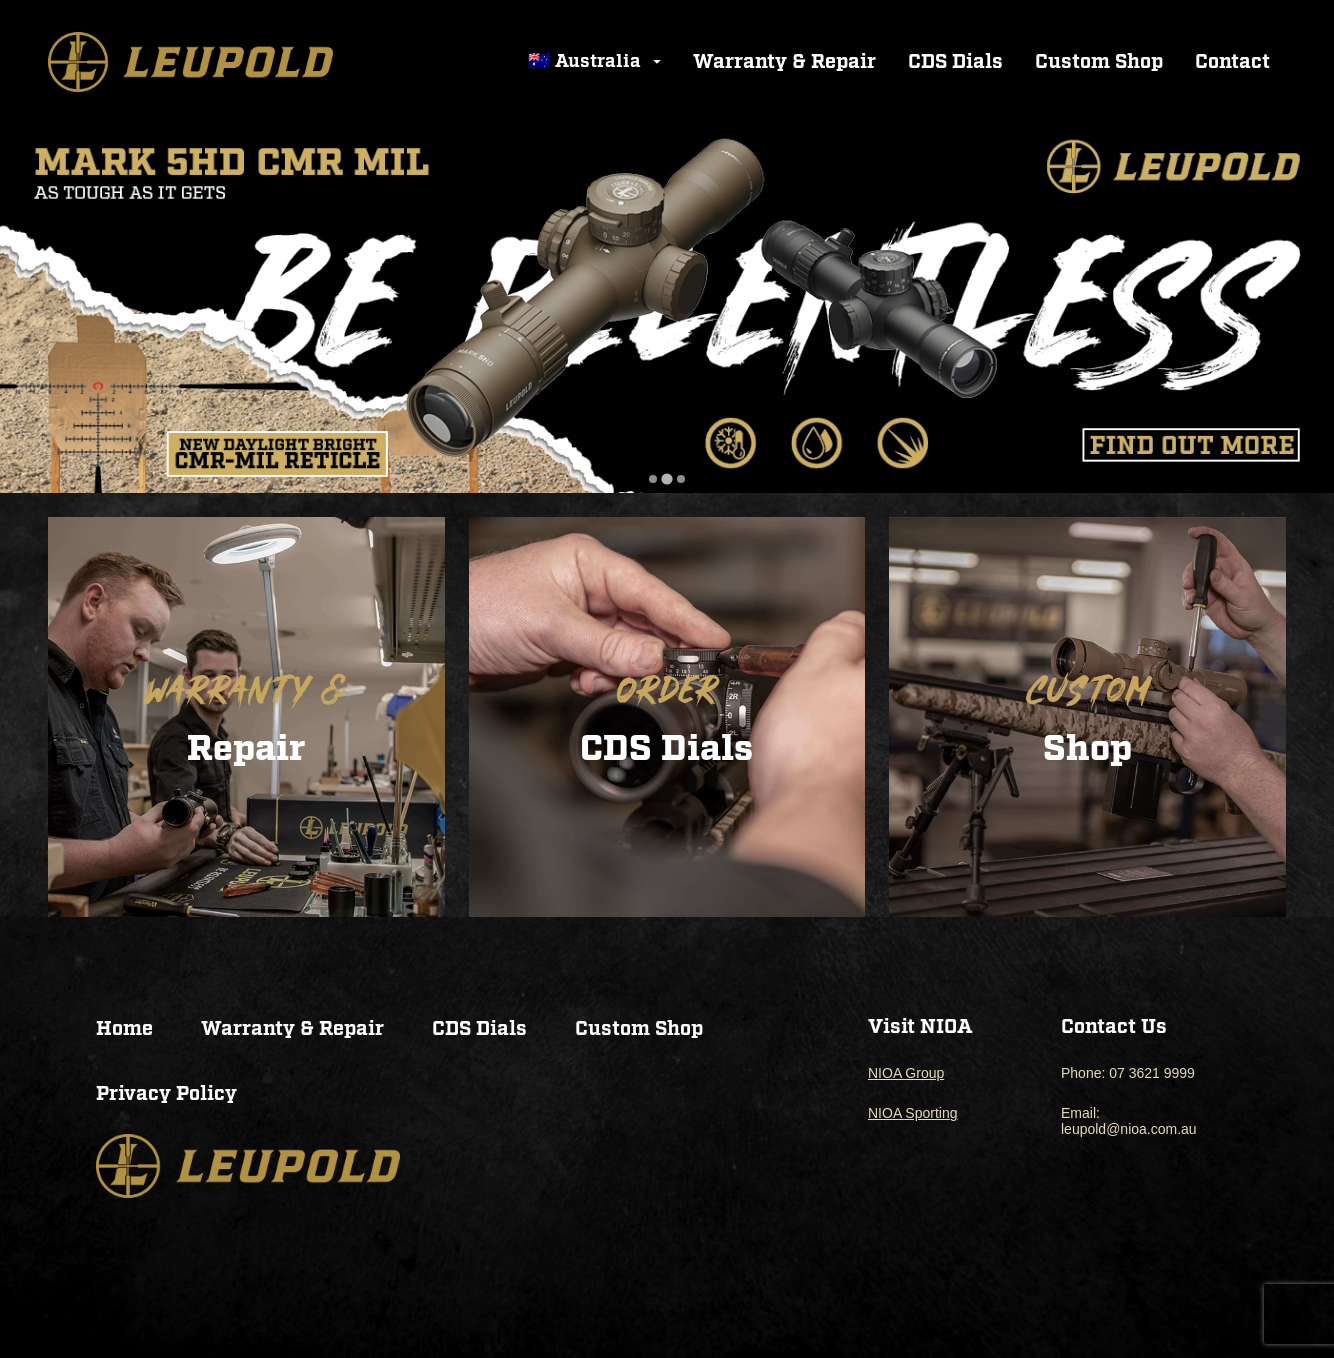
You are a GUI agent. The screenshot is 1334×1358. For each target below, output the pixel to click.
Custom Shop (1099, 62)
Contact (1232, 62)
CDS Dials (955, 62)
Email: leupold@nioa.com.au (1129, 1121)
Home (124, 1029)
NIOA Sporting (913, 1113)
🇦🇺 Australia (596, 61)
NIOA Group (906, 1073)
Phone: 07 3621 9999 (1128, 1073)
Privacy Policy (166, 1094)
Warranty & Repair (784, 62)
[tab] (652, 479)
